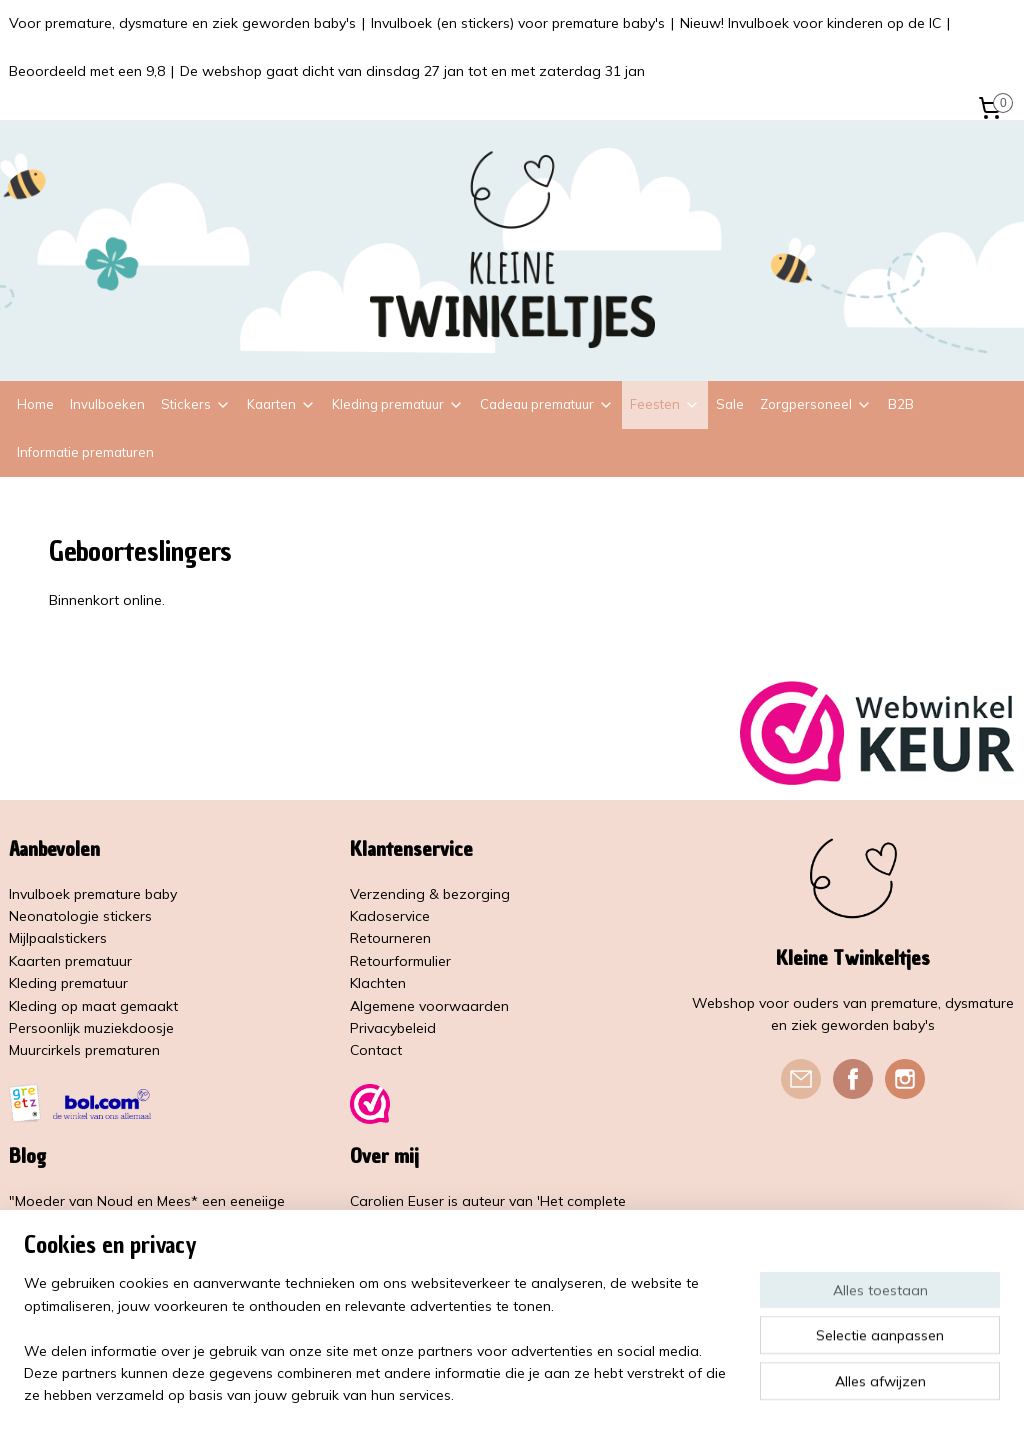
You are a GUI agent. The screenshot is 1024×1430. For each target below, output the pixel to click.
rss (497, 1393)
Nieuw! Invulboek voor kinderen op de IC (810, 23)
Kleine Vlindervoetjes (417, 1268)
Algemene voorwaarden (429, 1006)
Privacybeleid (393, 1028)
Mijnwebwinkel (727, 1393)
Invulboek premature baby (93, 894)
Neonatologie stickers (80, 916)
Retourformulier (400, 961)
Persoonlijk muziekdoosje (91, 1028)
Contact (376, 1050)
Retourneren (390, 938)
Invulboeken (107, 404)
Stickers (196, 404)
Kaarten (281, 404)
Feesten (665, 404)
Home (35, 404)
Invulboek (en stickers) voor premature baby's (518, 23)
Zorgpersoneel (816, 404)
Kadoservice (390, 916)
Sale (730, 404)
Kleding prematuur (398, 404)
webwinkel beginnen (566, 1393)
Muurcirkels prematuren (84, 1050)
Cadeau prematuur (547, 404)
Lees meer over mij (414, 1313)
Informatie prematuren (85, 452)
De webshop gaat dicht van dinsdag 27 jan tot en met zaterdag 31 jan (412, 71)
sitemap (459, 1393)
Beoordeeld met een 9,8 (87, 71)
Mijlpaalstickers (58, 938)
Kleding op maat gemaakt (93, 1006)
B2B (901, 404)
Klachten (378, 983)
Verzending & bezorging (430, 894)
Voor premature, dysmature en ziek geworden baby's (182, 23)
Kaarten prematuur (70, 961)
